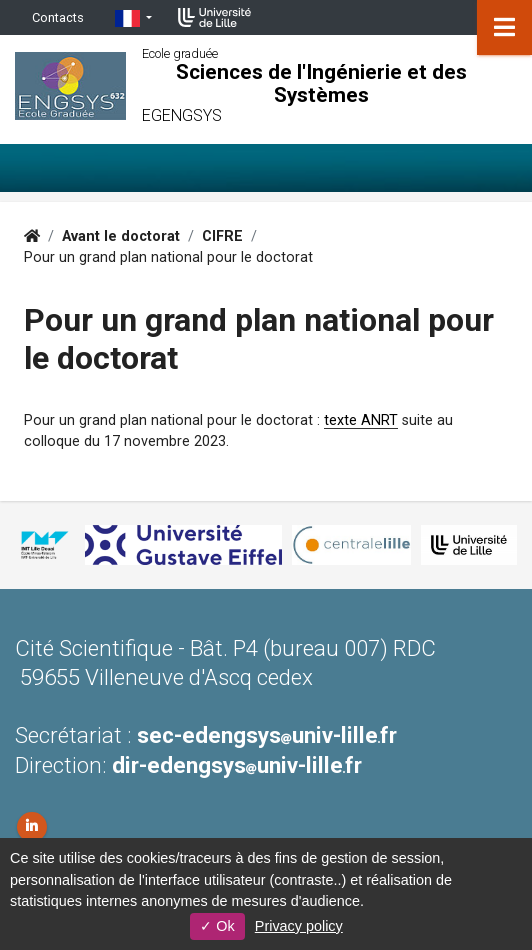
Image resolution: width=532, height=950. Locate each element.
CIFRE (222, 236)
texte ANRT (361, 420)
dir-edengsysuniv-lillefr (237, 765)
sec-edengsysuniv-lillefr (267, 735)
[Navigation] (504, 27)
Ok (217, 926)
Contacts (58, 17)
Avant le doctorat (121, 236)
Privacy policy (299, 926)
